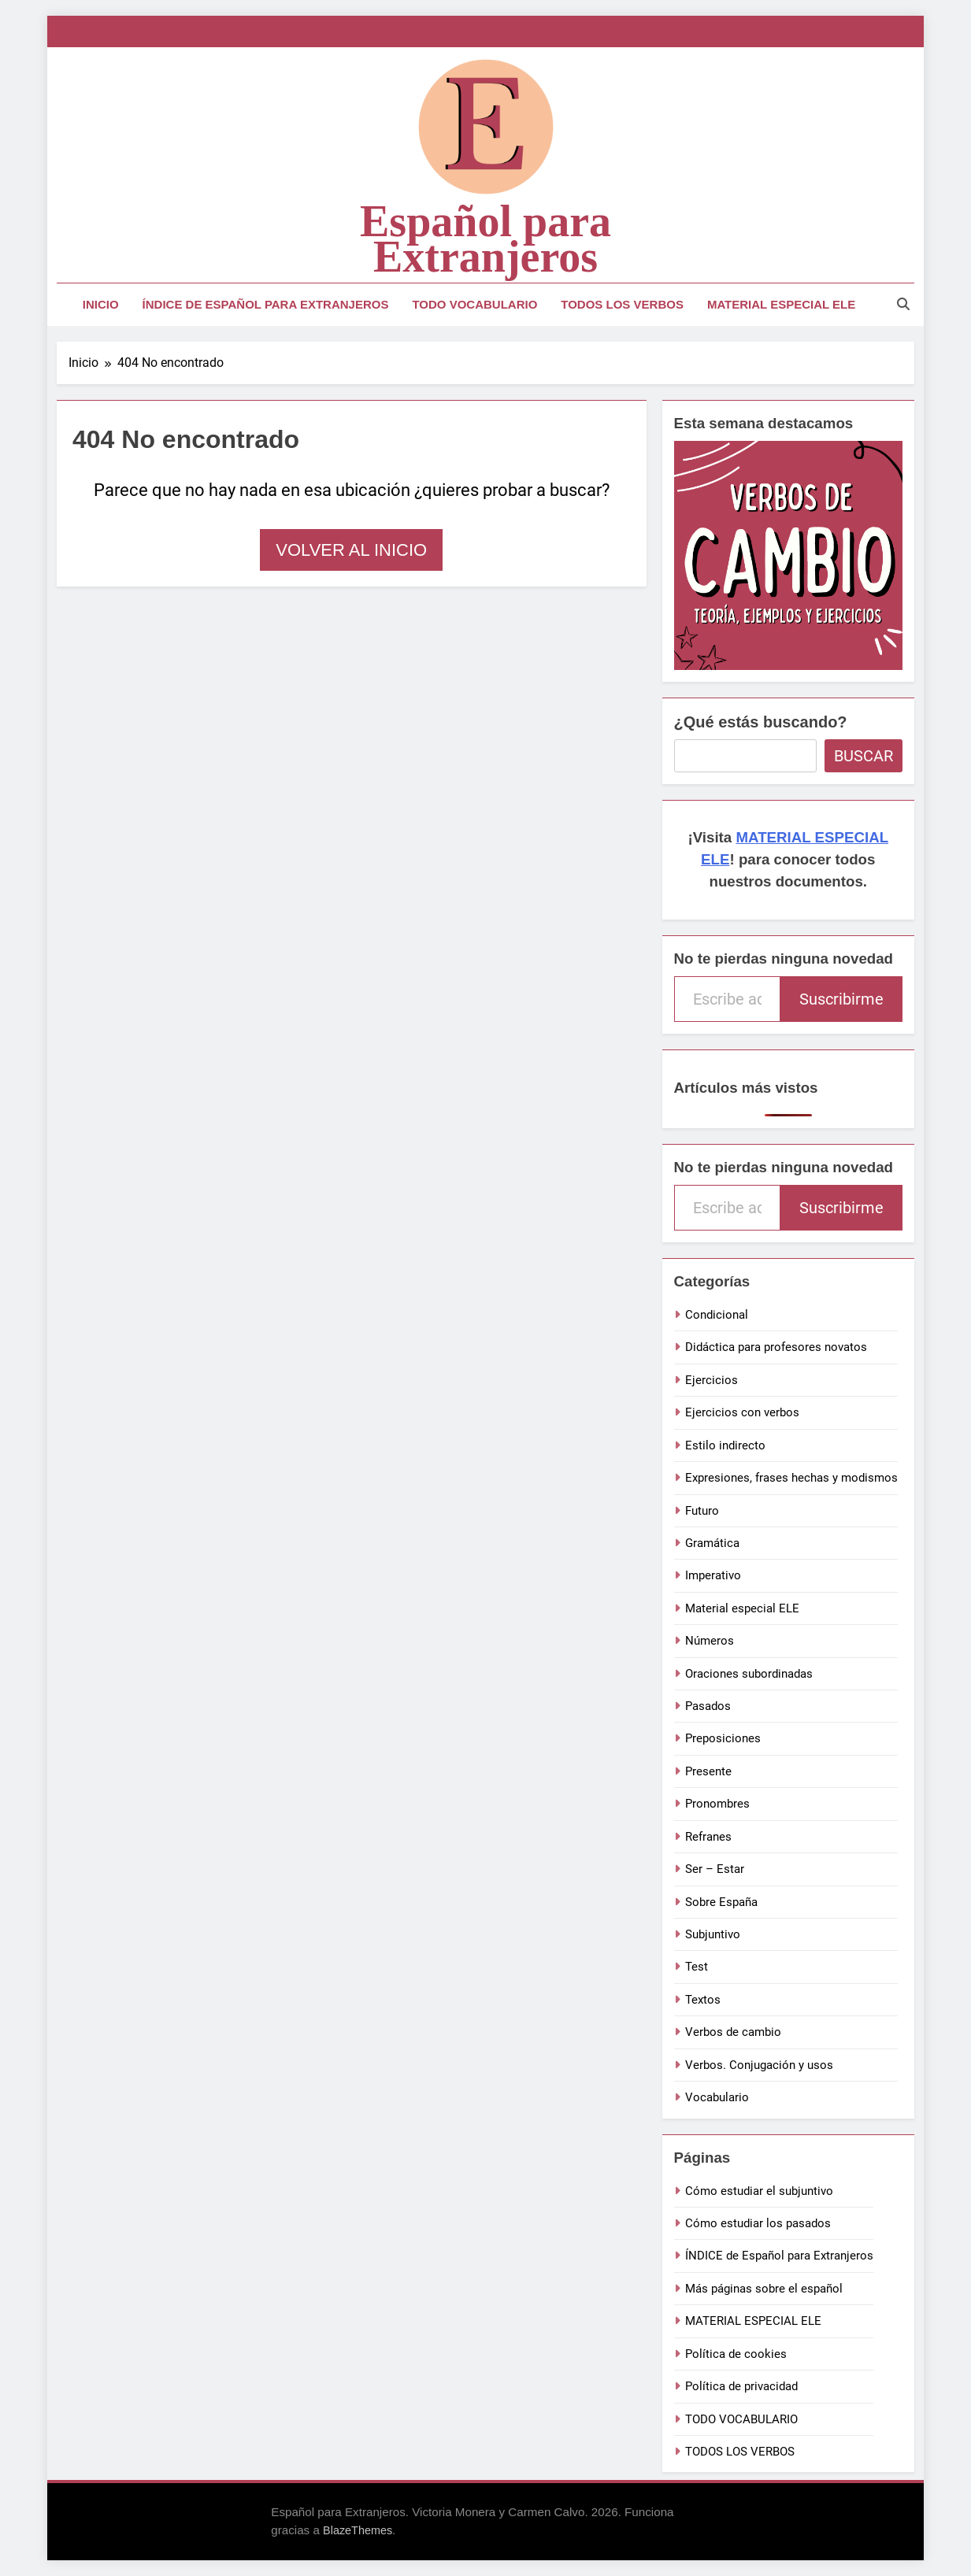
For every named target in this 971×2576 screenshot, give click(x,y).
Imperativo (713, 1575)
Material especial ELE (742, 1608)
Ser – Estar (714, 1869)
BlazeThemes (357, 2530)
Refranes (708, 1837)
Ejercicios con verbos (742, 1412)
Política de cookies (736, 2354)
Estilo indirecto (725, 1445)
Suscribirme (841, 999)
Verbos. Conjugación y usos (759, 2065)
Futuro (702, 1511)
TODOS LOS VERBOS (622, 304)
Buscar (863, 755)
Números (709, 1641)
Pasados (708, 1706)
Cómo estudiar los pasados (758, 2223)
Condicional (716, 1315)
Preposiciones (723, 1738)
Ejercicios (711, 1380)
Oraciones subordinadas (749, 1674)
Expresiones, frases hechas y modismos (791, 1478)
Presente (708, 1771)
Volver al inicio (351, 550)
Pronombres (717, 1804)
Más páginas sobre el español (764, 2289)
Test (696, 1967)
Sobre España (721, 1902)
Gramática (712, 1543)
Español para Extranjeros (485, 239)
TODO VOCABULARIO (474, 304)
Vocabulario (717, 2097)
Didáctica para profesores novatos (776, 1347)
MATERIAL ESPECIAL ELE (781, 304)
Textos (703, 2000)
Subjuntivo (712, 1934)
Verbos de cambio (733, 2032)
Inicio (101, 304)
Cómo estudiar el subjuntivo (759, 2191)
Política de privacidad (741, 2386)
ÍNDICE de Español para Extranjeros (266, 304)
